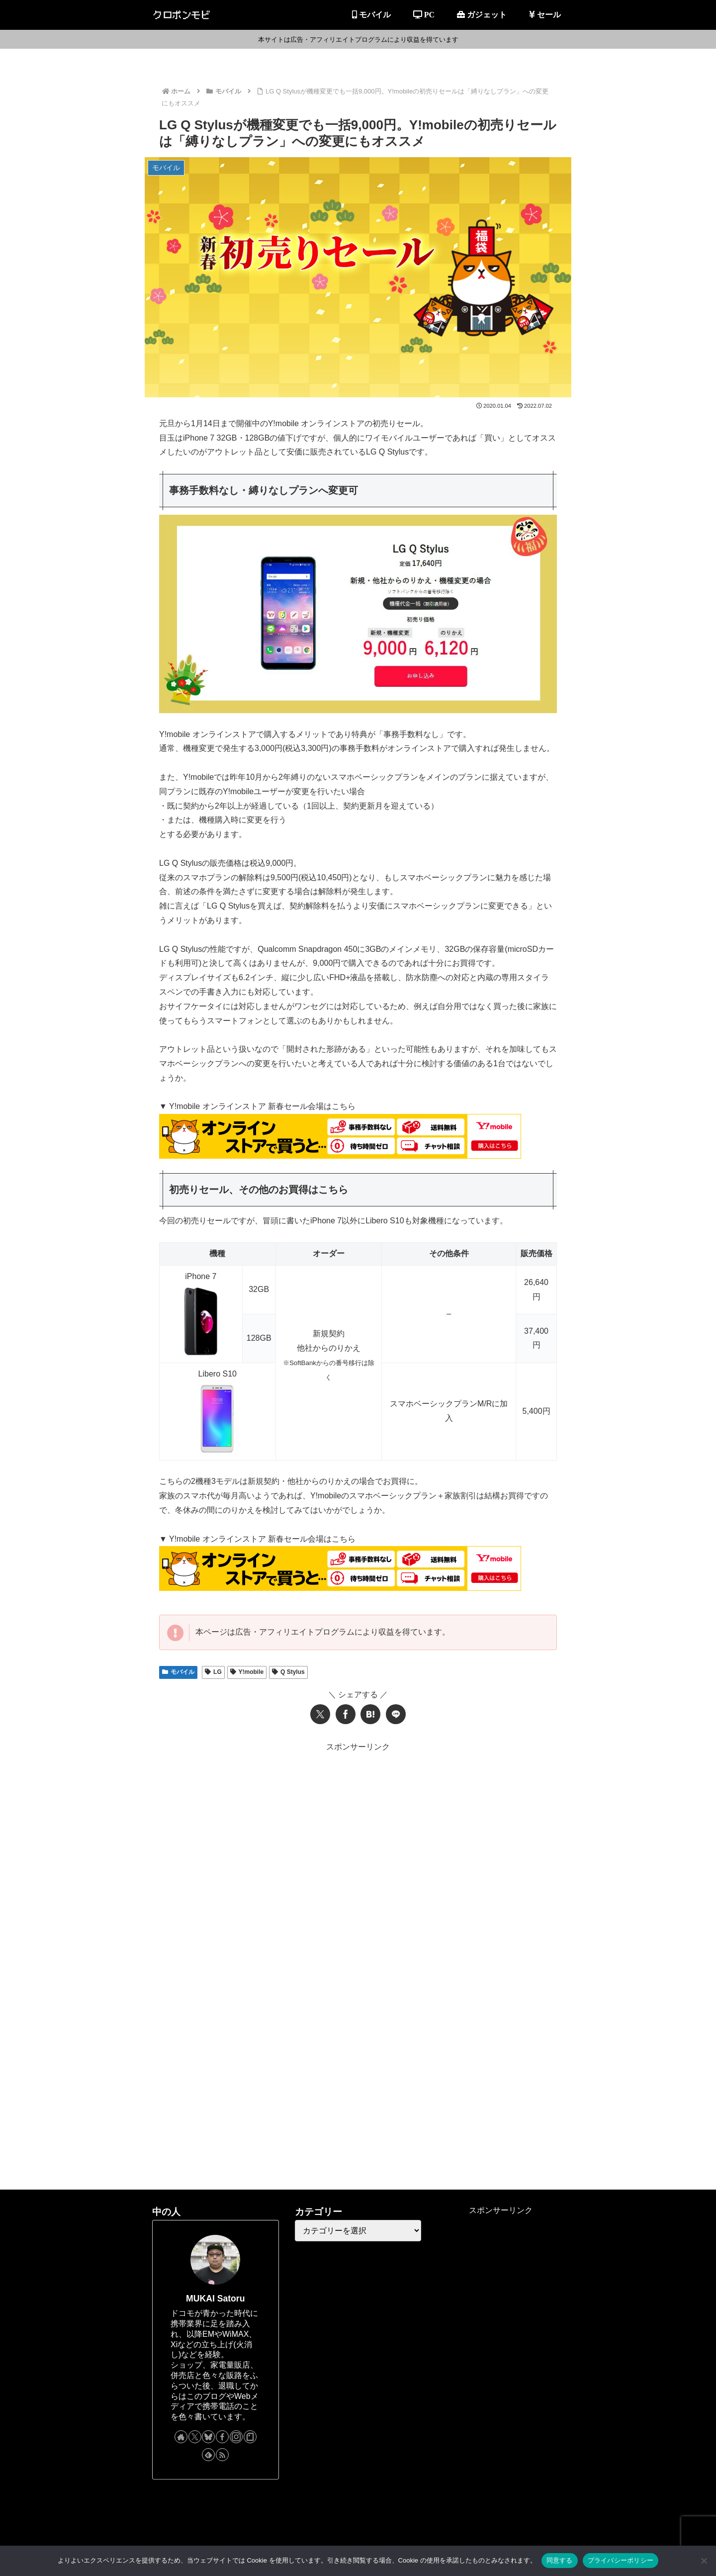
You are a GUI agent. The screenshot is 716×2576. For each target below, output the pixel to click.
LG (213, 1671)
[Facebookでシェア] (346, 1714)
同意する (559, 2560)
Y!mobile (247, 1671)
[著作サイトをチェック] (181, 2436)
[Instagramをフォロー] (236, 2436)
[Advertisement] (358, 1824)
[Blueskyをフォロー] (208, 2436)
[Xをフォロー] (194, 2436)
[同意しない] (704, 2561)
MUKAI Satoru (215, 2298)
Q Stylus (288, 1671)
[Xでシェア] (320, 1714)
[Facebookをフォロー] (222, 2436)
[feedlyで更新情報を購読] (208, 2454)
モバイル (178, 1671)
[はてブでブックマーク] (370, 1714)
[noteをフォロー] (250, 2436)
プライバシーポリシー (621, 2560)
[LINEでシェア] (396, 1714)
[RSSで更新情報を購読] (222, 2454)
